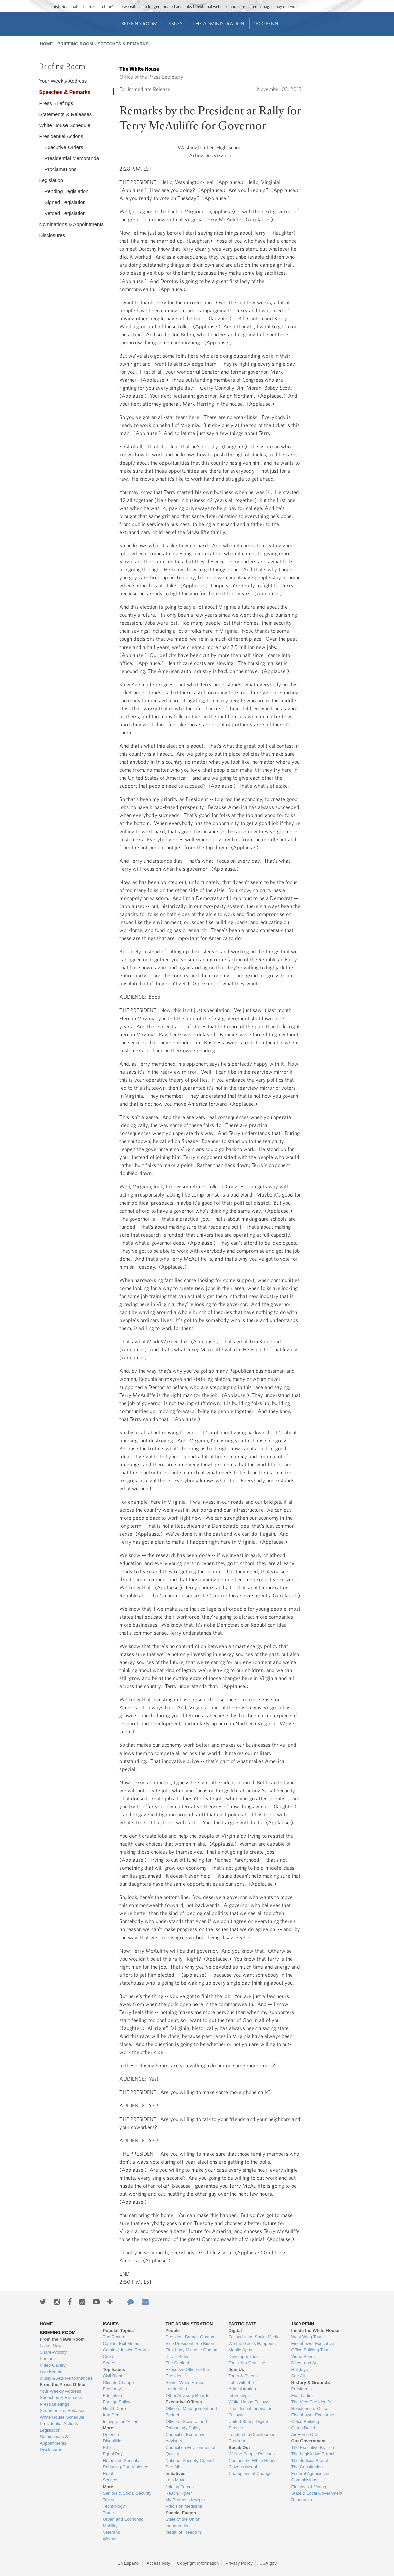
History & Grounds (310, 2382)
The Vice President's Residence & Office (311, 2405)
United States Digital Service (248, 2425)
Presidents (301, 2388)
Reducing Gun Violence (125, 2466)
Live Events (51, 2371)
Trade (108, 2512)
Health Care (114, 2408)
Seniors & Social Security (127, 2493)
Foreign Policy (116, 2401)
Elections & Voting (308, 2486)
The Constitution (307, 2466)
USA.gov (267, 2563)
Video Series (303, 2356)
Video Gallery (53, 2365)
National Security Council (189, 2460)
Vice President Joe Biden (189, 2343)
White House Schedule (64, 125)
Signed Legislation (65, 202)
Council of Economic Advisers (185, 2438)
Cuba (108, 2356)
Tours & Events (243, 2375)
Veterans (111, 2532)
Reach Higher (178, 2493)
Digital (235, 2330)
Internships (239, 2395)
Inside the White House (315, 2330)
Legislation (51, 180)
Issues (175, 23)
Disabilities (113, 2440)
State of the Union (182, 2519)
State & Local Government (316, 2493)
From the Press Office (62, 2384)
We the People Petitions (252, 2453)
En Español (128, 2563)
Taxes (108, 2499)
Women (110, 2538)
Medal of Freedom (183, 2532)
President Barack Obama (189, 2336)
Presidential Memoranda (71, 158)
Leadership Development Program (253, 2438)
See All (109, 2362)
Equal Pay (112, 2453)
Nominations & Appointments (71, 224)
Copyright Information (198, 2563)
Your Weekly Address (63, 81)
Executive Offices (183, 2401)
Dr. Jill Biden (177, 2356)
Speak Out (239, 2447)
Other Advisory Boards (187, 2395)
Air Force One (304, 2434)
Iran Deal (111, 2414)
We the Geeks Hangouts (252, 2343)
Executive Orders (63, 147)
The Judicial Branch (310, 2460)
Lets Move (175, 2479)
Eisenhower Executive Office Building (312, 2418)
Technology (114, 2506)
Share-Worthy (53, 2352)
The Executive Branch (312, 2447)
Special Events (180, 2512)
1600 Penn (266, 23)
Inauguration (177, 2525)
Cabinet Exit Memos (122, 2343)
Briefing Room (139, 23)
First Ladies (302, 2395)
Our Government (308, 2440)
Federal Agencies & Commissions (310, 2477)
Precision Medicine (183, 2506)
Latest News (52, 2345)
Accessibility (158, 2563)
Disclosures (52, 235)
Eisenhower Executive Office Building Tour (312, 2347)
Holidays (299, 2369)
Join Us (236, 2369)
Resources (301, 2499)
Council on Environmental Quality (190, 2451)
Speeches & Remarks (123, 43)
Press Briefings (56, 103)
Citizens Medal (243, 2466)
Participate (243, 2323)
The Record (114, 2336)
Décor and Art (304, 2362)
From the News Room (62, 2339)
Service (110, 2479)
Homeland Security (121, 2460)
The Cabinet (177, 2362)
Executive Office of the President (187, 2373)
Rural (108, 2473)
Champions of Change (250, 2473)
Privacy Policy (239, 2563)
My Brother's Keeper (185, 2499)
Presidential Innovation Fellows (251, 2412)
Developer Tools (244, 2356)
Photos (46, 2358)
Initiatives (175, 2473)
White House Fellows (249, 2401)
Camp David (303, 2427)
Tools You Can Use (247, 2362)
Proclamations (60, 169)
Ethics (108, 2447)
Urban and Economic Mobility (123, 2522)
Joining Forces (179, 2486)
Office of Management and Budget (191, 2412)
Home (46, 43)
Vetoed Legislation (65, 213)
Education (112, 2395)
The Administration (218, 23)
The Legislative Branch (313, 2453)
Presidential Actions (61, 136)
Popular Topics (118, 2330)
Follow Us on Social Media (254, 2336)
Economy (112, 2388)
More (108, 2427)
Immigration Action (120, 2421)
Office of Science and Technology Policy (186, 2425)
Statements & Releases (65, 114)
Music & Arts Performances (66, 2378)
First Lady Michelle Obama (191, 2349)
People (172, 2330)
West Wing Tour (306, 2336)
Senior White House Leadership (184, 2386)
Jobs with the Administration (242, 2386)
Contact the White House (253, 2460)
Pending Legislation (66, 191)
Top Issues (114, 2369)
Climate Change (118, 2382)
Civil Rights (113, 2375)
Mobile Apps (240, 2349)
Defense (111, 2434)
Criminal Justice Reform (126, 2349)
